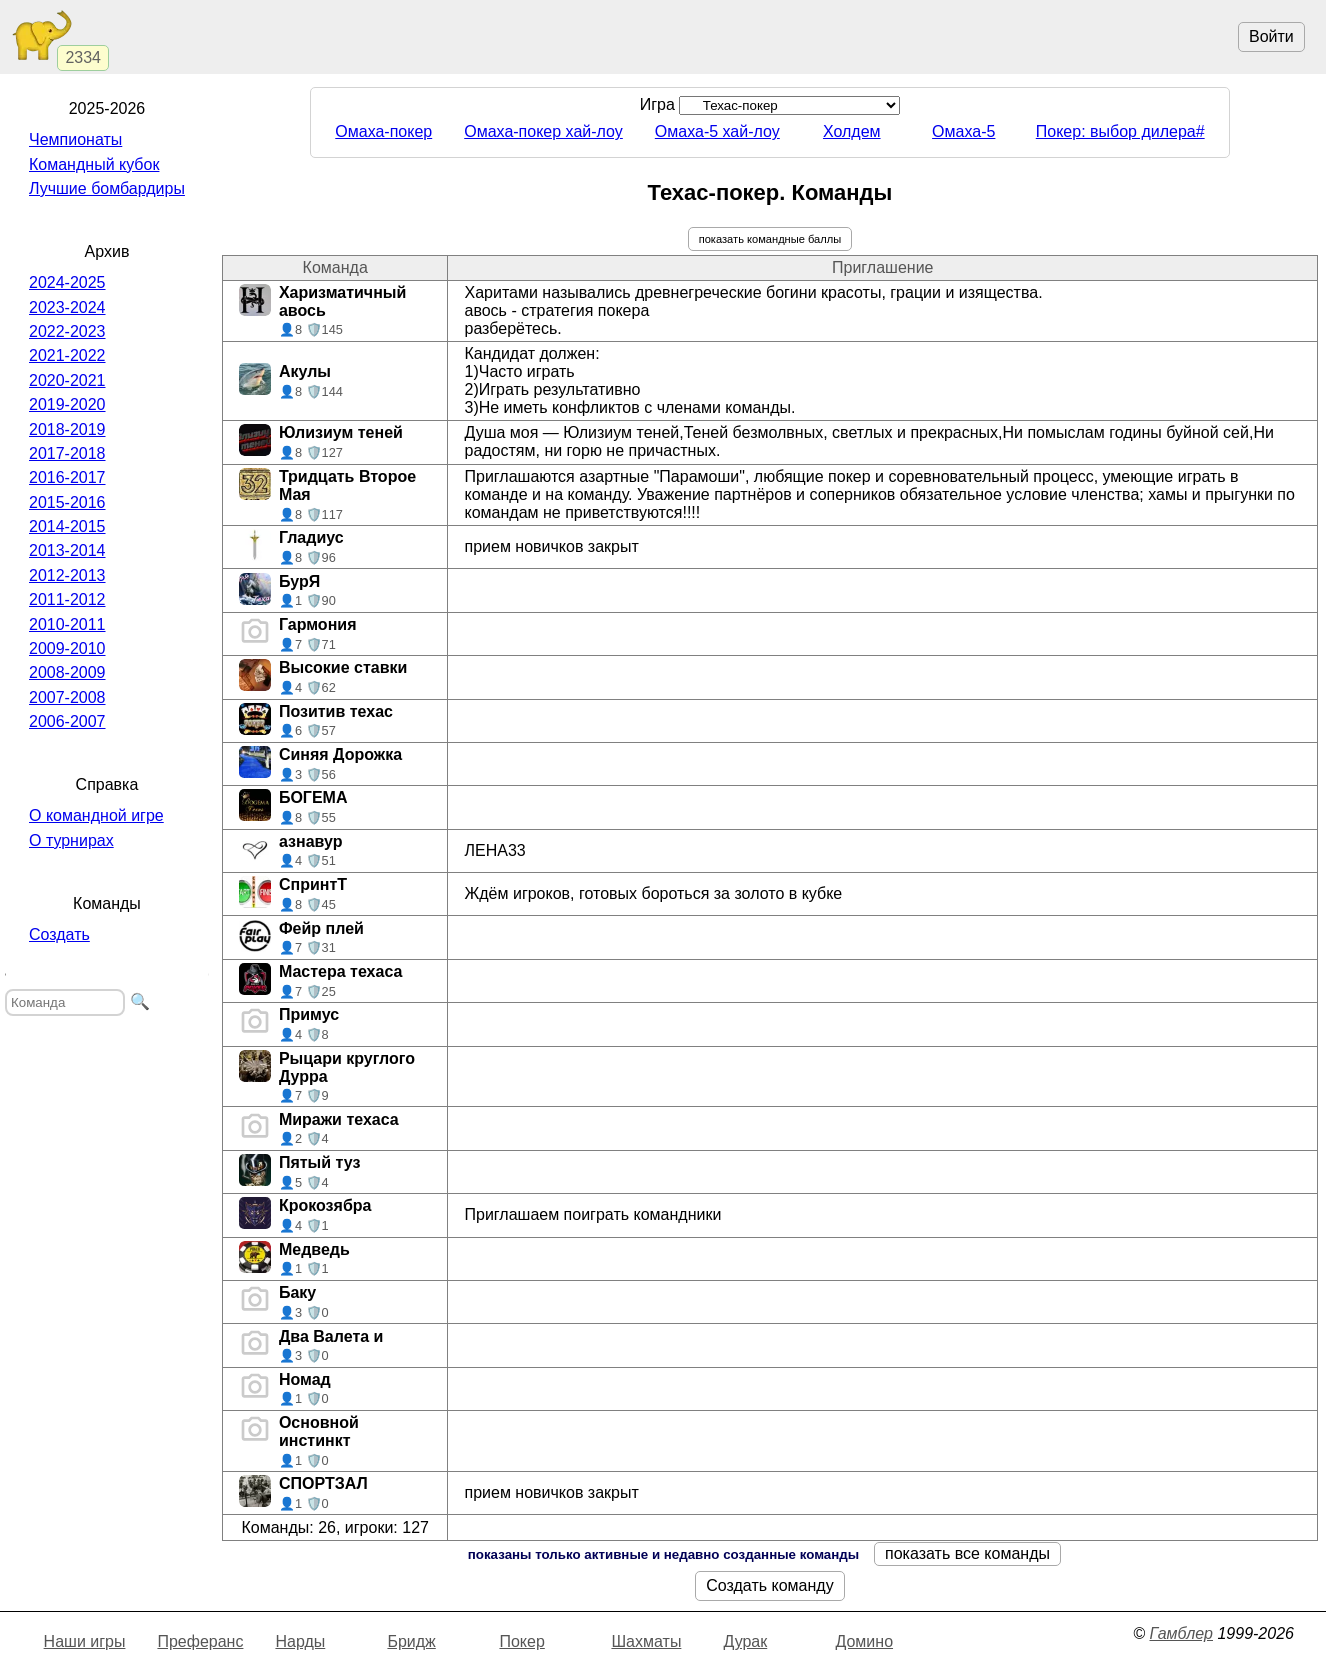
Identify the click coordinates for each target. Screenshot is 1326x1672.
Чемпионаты (75, 139)
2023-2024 (67, 307)
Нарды (300, 1641)
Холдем (852, 131)
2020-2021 (67, 380)
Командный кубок (94, 164)
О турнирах (71, 840)
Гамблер (1181, 1633)
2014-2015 (67, 526)
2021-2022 (67, 355)
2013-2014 (67, 550)
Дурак (745, 1641)
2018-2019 (67, 429)
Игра (770, 104)
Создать (59, 934)
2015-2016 (67, 502)
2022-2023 (67, 331)
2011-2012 (67, 599)
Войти (1271, 36)
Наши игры (85, 1641)
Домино (864, 1641)
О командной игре (96, 815)
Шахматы (646, 1641)
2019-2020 (67, 404)
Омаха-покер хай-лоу (543, 131)
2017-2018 (67, 453)
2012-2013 (67, 575)
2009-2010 (67, 648)
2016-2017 (67, 477)
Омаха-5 (963, 131)
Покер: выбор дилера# (1120, 131)
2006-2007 (67, 721)
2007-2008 (67, 697)
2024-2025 (67, 282)
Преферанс (200, 1641)
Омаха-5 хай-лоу (717, 131)
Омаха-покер (383, 131)
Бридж (411, 1641)
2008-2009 (67, 672)
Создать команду (769, 1585)
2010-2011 (67, 624)
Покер (521, 1641)
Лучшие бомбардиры (107, 188)
